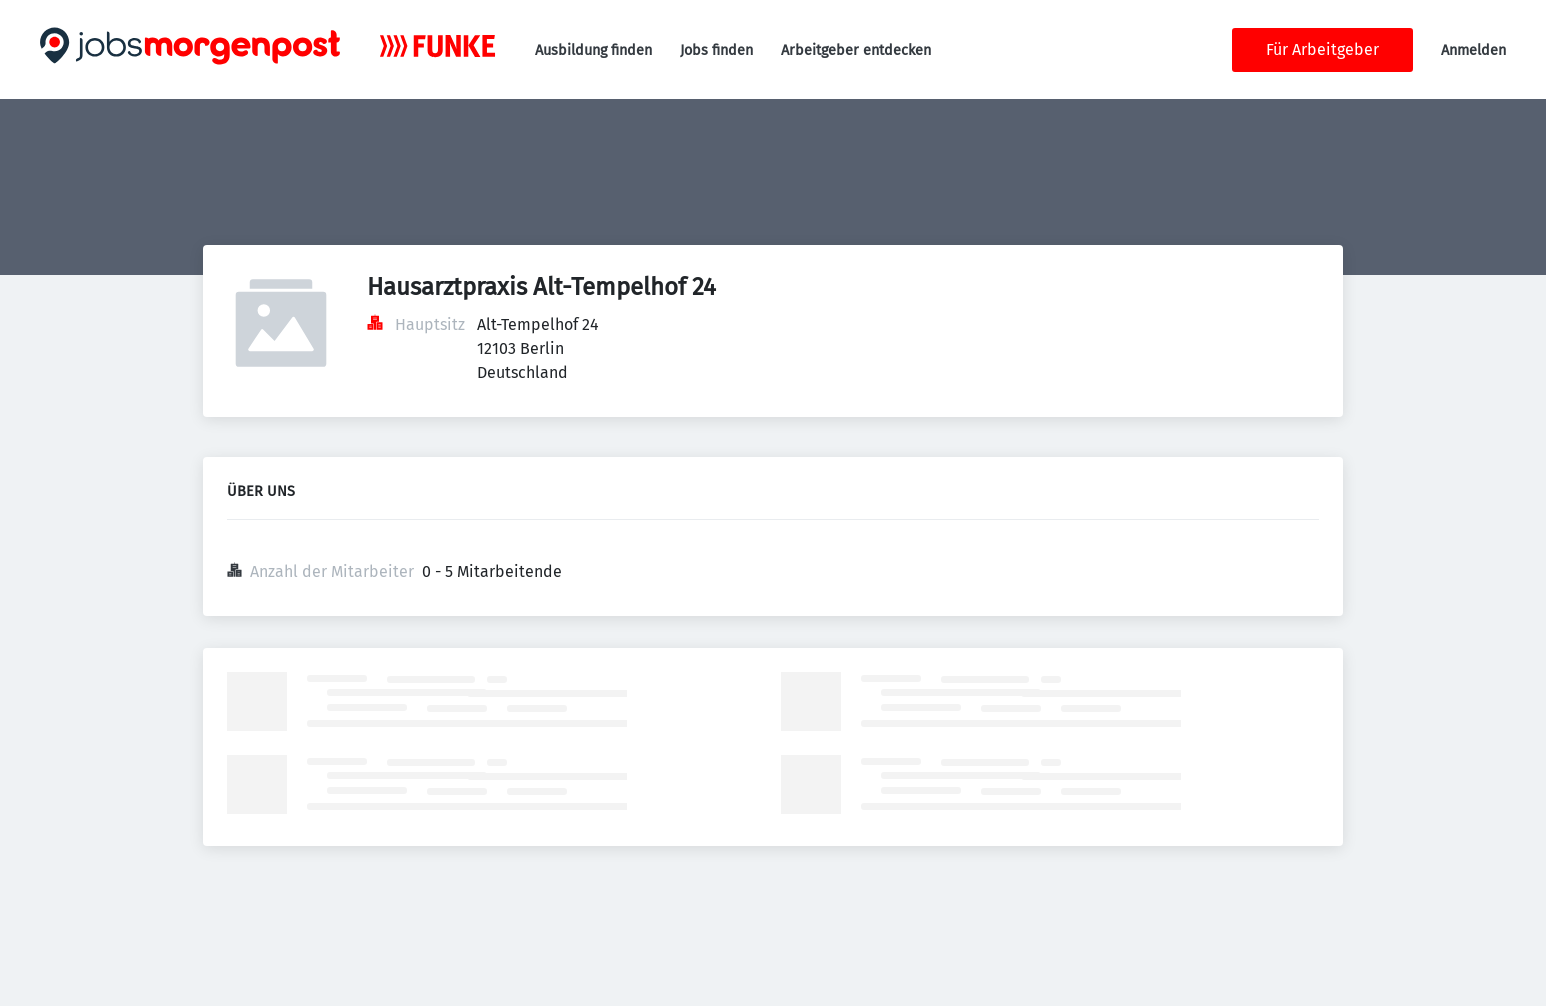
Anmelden (1473, 50)
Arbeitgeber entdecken (856, 50)
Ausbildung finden (593, 50)
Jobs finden (716, 50)
